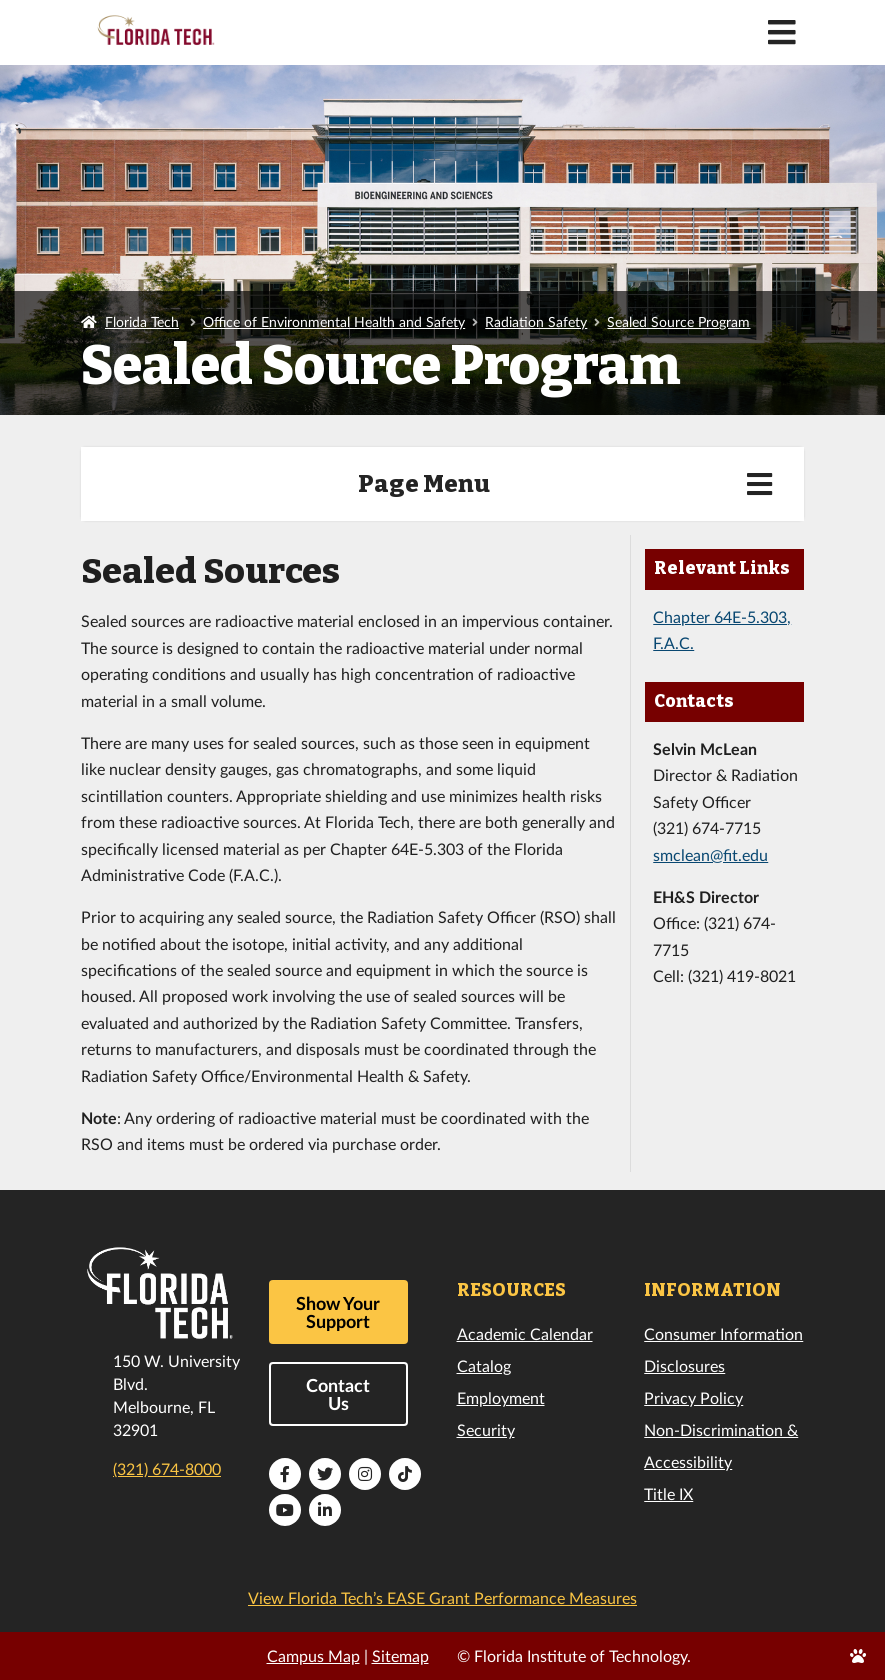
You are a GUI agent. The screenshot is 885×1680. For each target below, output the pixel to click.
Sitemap (400, 1655)
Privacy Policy (693, 1397)
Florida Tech (142, 321)
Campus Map (313, 1655)
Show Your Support (338, 1312)
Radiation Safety (536, 321)
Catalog (484, 1365)
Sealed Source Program (678, 321)
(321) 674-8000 (167, 1468)
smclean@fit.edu (710, 854)
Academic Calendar (525, 1333)
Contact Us (338, 1394)
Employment (501, 1397)
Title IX (668, 1493)
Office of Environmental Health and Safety (334, 321)
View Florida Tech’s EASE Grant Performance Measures (442, 1597)
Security (486, 1429)
